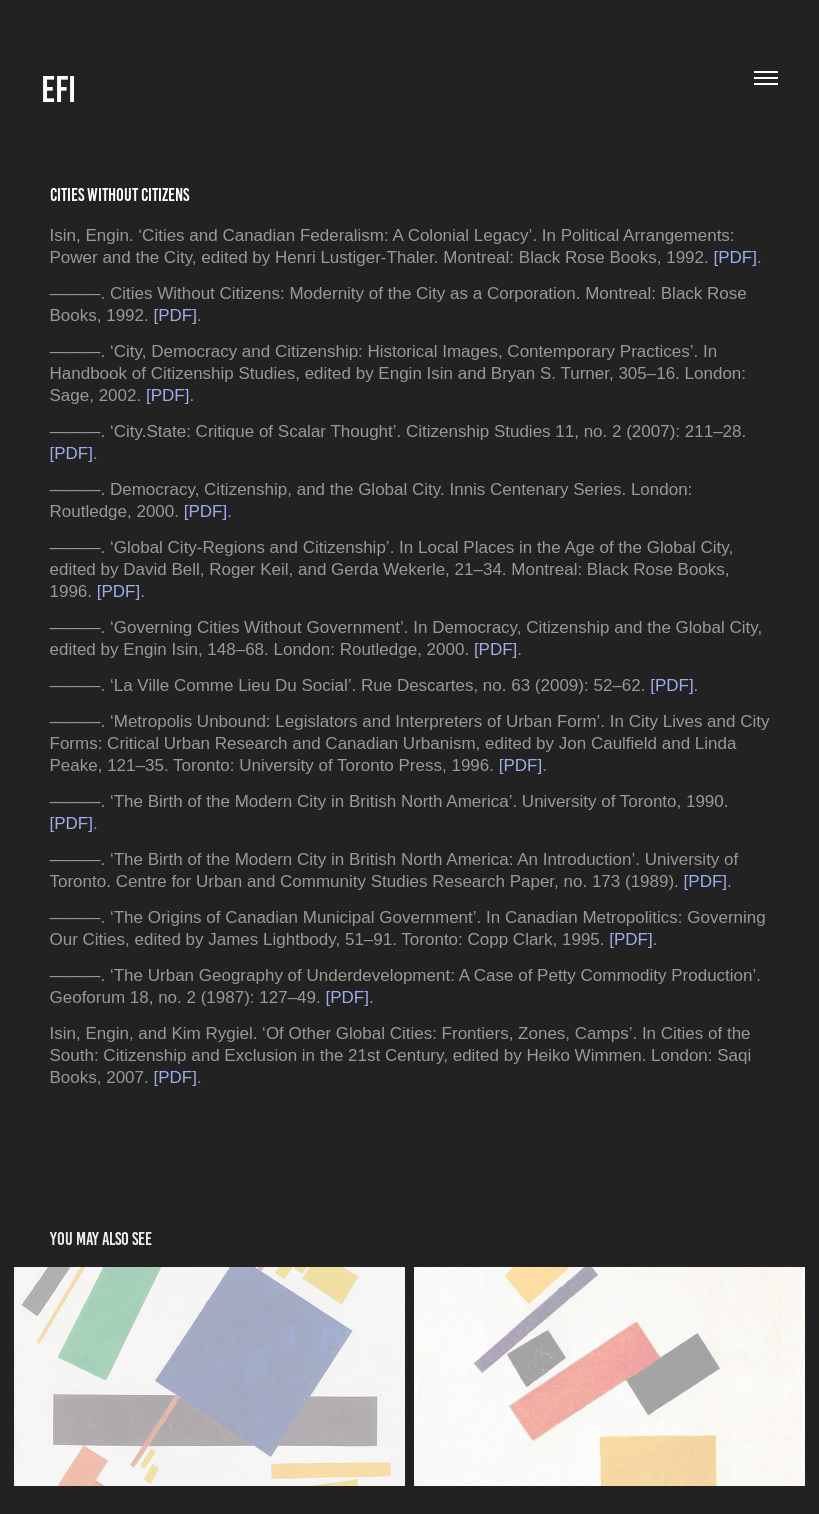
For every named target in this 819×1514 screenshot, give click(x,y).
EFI (58, 89)
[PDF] (734, 257)
